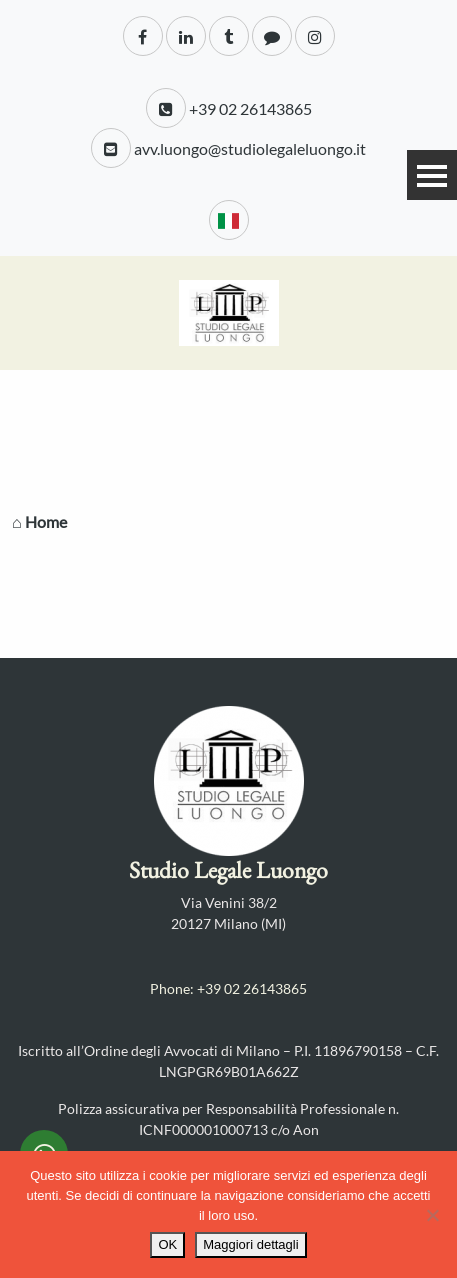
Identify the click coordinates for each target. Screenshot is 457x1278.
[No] (432, 1215)
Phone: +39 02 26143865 (228, 988)
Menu (432, 175)
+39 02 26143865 (229, 108)
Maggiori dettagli (250, 1244)
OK (167, 1244)
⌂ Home (39, 521)
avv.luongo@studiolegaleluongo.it (228, 148)
